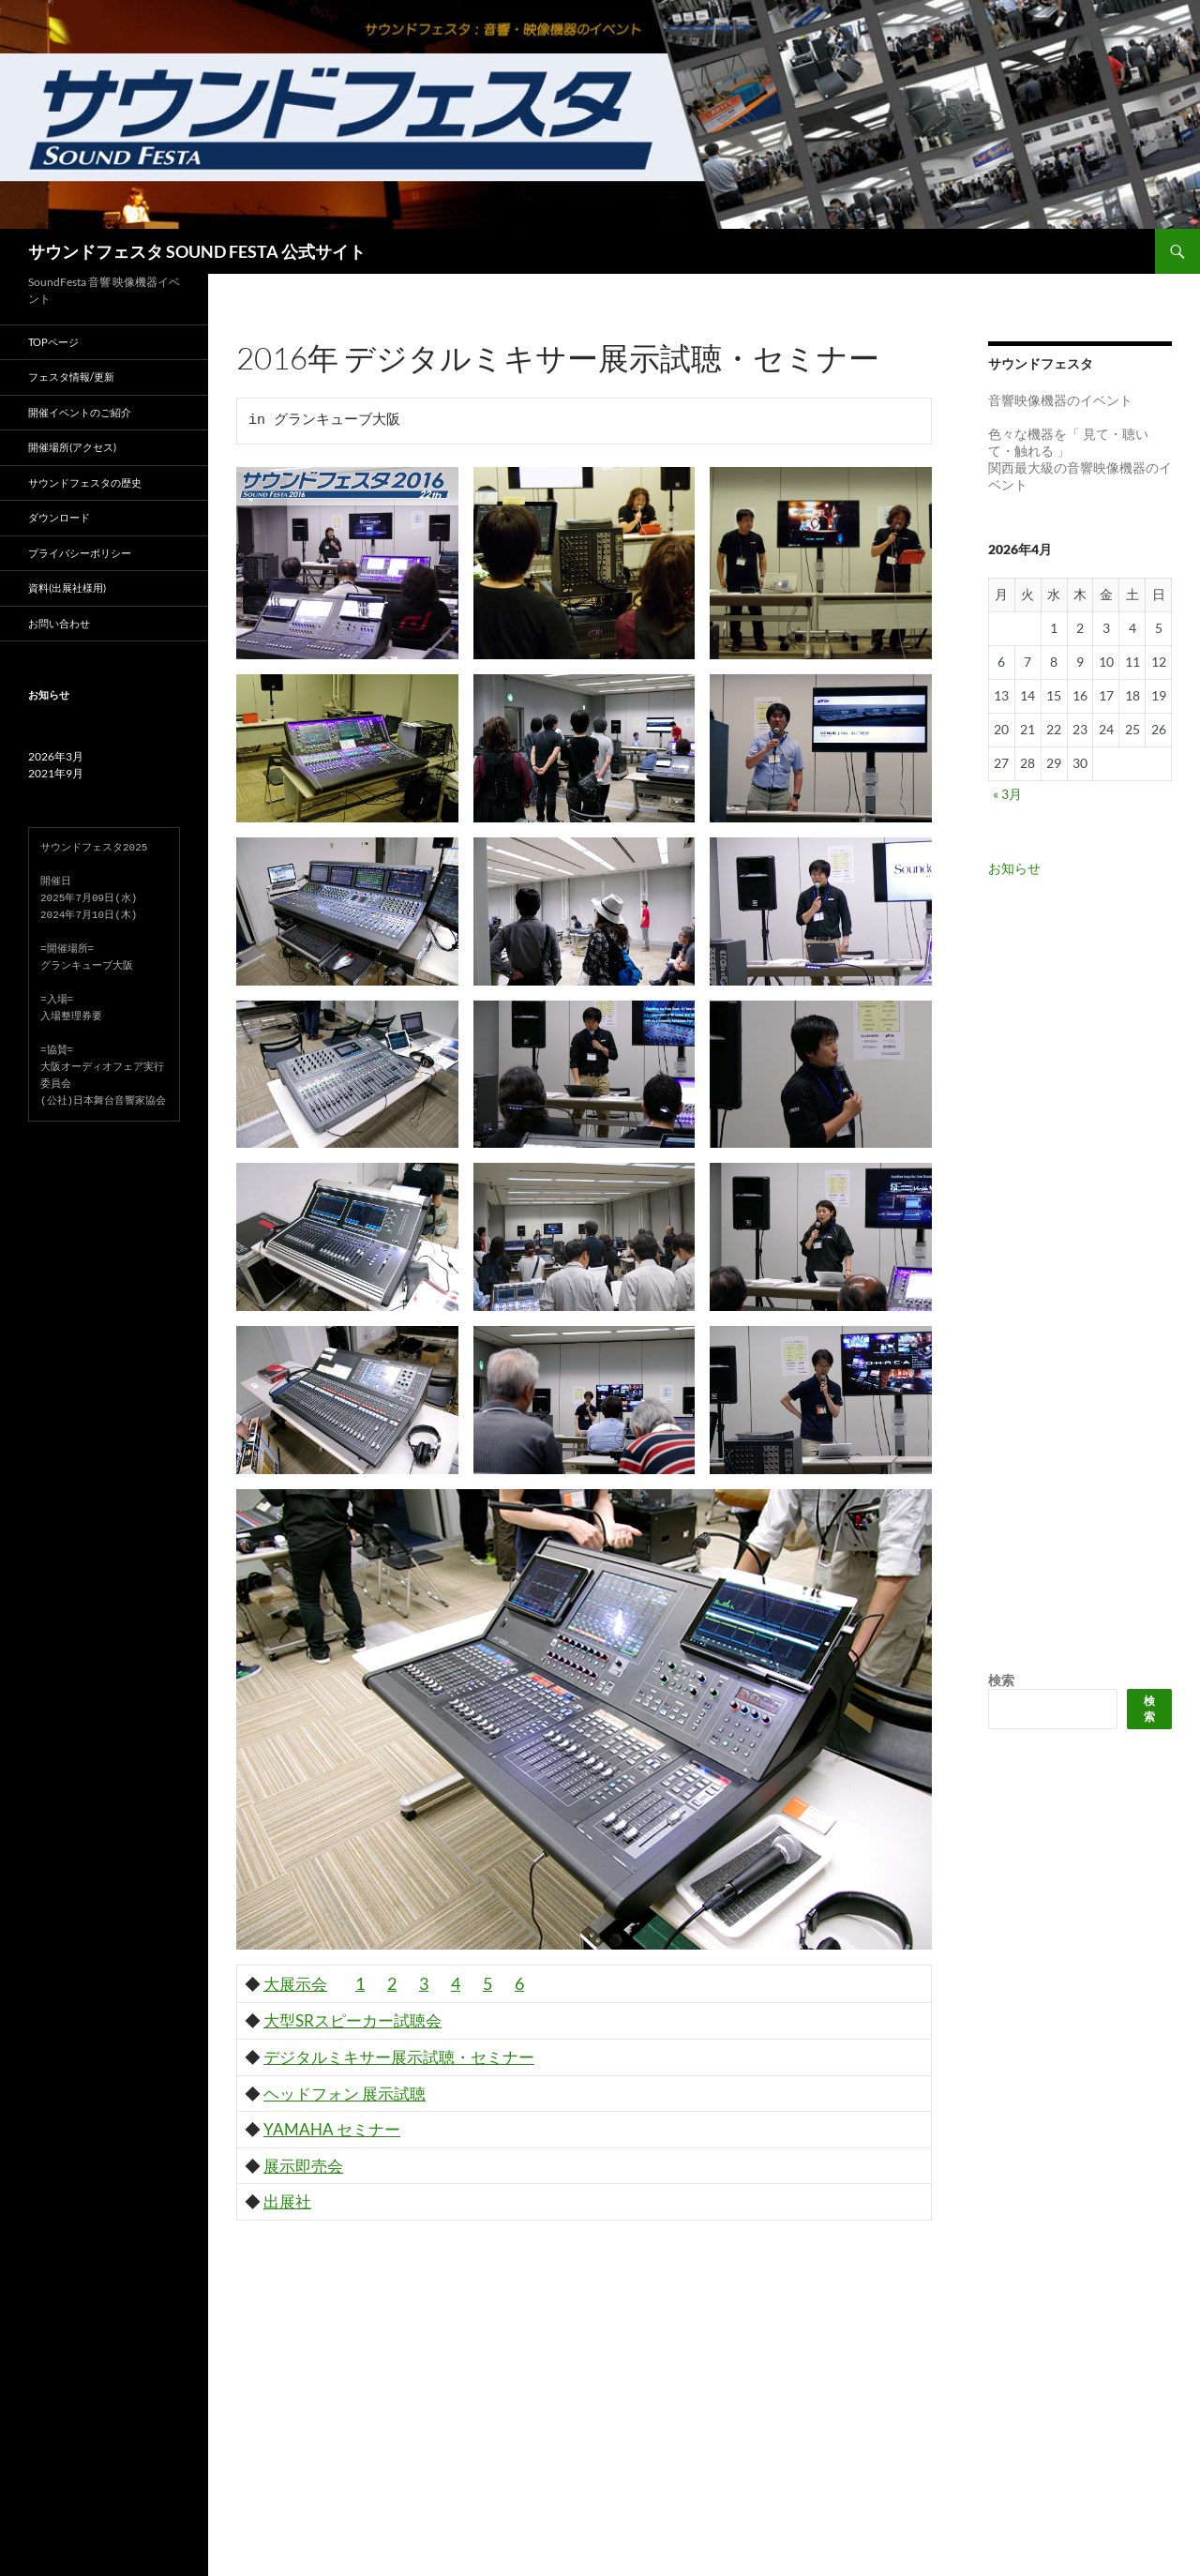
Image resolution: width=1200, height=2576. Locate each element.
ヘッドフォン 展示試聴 (344, 2093)
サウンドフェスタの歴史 (85, 482)
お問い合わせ (59, 623)
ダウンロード (59, 517)
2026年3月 (55, 756)
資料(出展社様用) (67, 587)
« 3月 (1007, 794)
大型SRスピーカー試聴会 (352, 2020)
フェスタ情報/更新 (71, 376)
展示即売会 (303, 2166)
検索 (1001, 1680)
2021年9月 (55, 773)
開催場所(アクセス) (72, 447)
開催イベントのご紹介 (79, 412)
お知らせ (1014, 868)
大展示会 (295, 1984)
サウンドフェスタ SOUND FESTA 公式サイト (197, 251)
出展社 (287, 2201)
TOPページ (53, 342)
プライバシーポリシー (79, 553)
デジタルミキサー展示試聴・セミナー (398, 2057)
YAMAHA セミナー (331, 2129)
